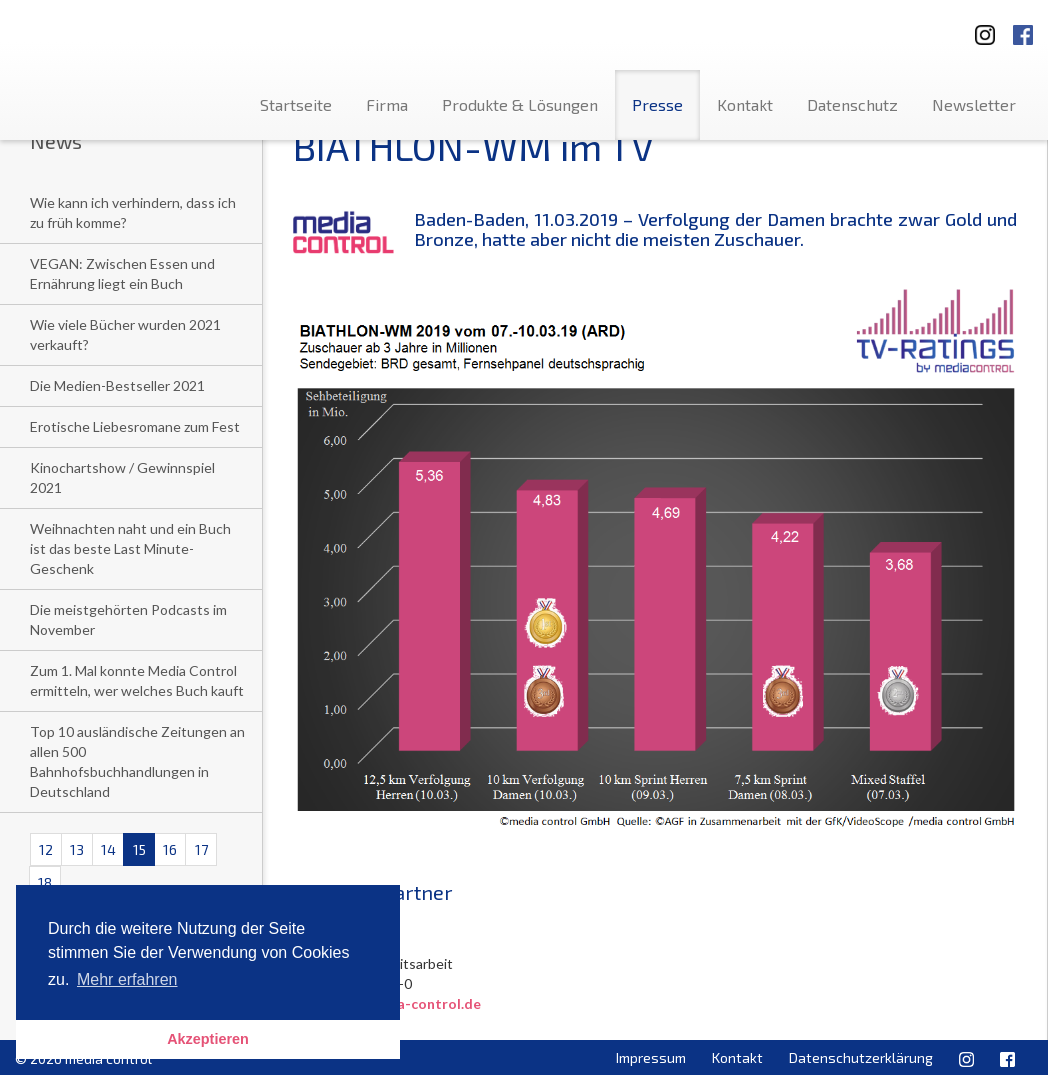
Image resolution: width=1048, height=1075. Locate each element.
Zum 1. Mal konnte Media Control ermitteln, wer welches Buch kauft (137, 680)
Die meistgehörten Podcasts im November (128, 619)
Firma (387, 104)
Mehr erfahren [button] (127, 979)
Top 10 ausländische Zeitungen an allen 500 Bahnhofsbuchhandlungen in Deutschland (137, 761)
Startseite (296, 104)
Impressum (651, 1057)
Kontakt (745, 104)
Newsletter (974, 104)
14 (108, 849)
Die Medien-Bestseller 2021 (117, 385)
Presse (657, 104)
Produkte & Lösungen (520, 104)
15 (139, 849)
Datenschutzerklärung (861, 1057)
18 (45, 882)
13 (77, 849)
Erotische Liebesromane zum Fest (135, 426)
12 (46, 849)
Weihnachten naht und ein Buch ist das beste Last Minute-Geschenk (130, 548)
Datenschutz (852, 104)
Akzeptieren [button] (208, 1039)
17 (201, 849)
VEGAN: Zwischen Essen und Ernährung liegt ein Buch (122, 273)
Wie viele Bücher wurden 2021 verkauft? (125, 334)
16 (170, 849)
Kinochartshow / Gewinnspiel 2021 (122, 477)
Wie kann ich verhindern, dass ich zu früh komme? (133, 212)
